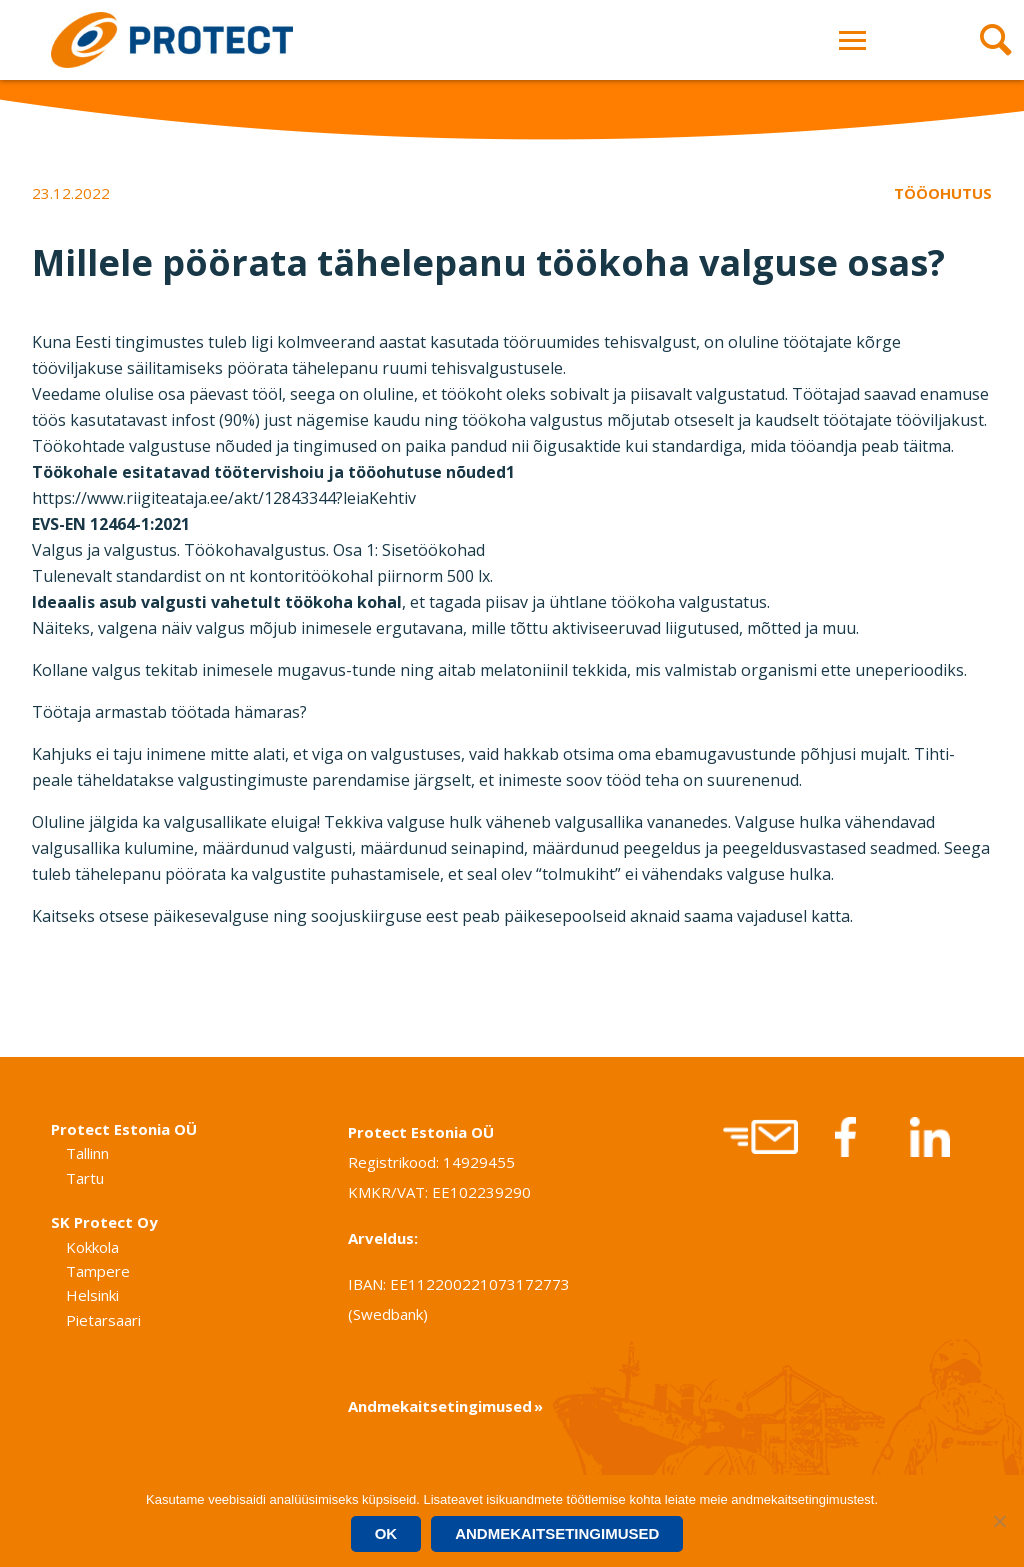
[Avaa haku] (988, 40)
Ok (386, 1533)
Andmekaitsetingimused (440, 1406)
